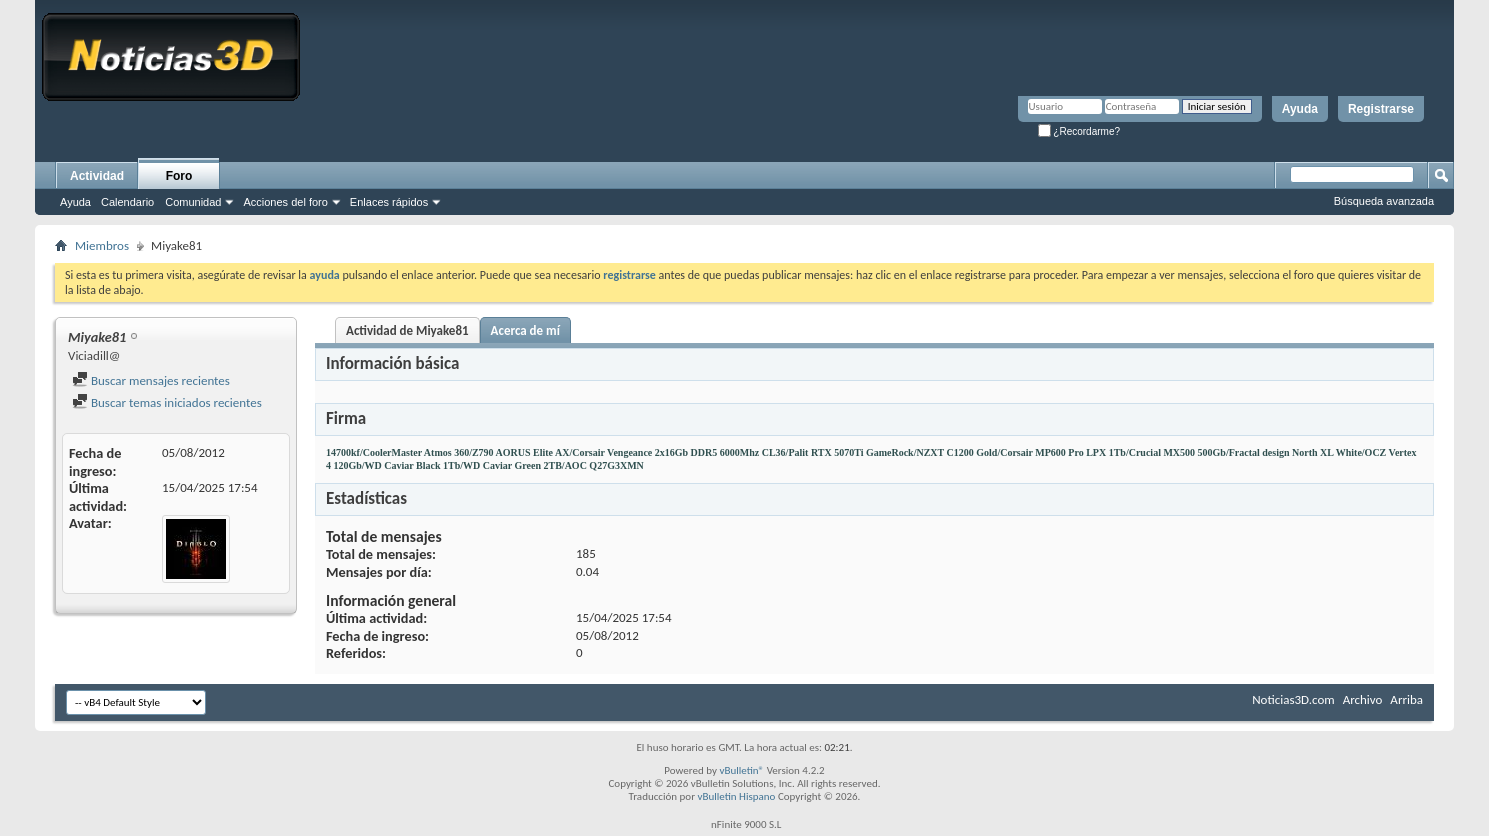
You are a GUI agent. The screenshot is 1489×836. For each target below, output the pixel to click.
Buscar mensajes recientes (151, 380)
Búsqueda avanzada (1384, 201)
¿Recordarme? (1079, 131)
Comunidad (193, 202)
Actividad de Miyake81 (407, 330)
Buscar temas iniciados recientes (167, 402)
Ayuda (1300, 109)
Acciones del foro (285, 202)
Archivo (1363, 699)
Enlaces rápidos (389, 202)
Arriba (1406, 699)
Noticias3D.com (1293, 699)
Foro (179, 176)
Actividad (97, 176)
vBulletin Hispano (737, 796)
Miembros (102, 245)
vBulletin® (741, 770)
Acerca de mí (525, 330)
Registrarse (1381, 109)
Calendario (127, 202)
